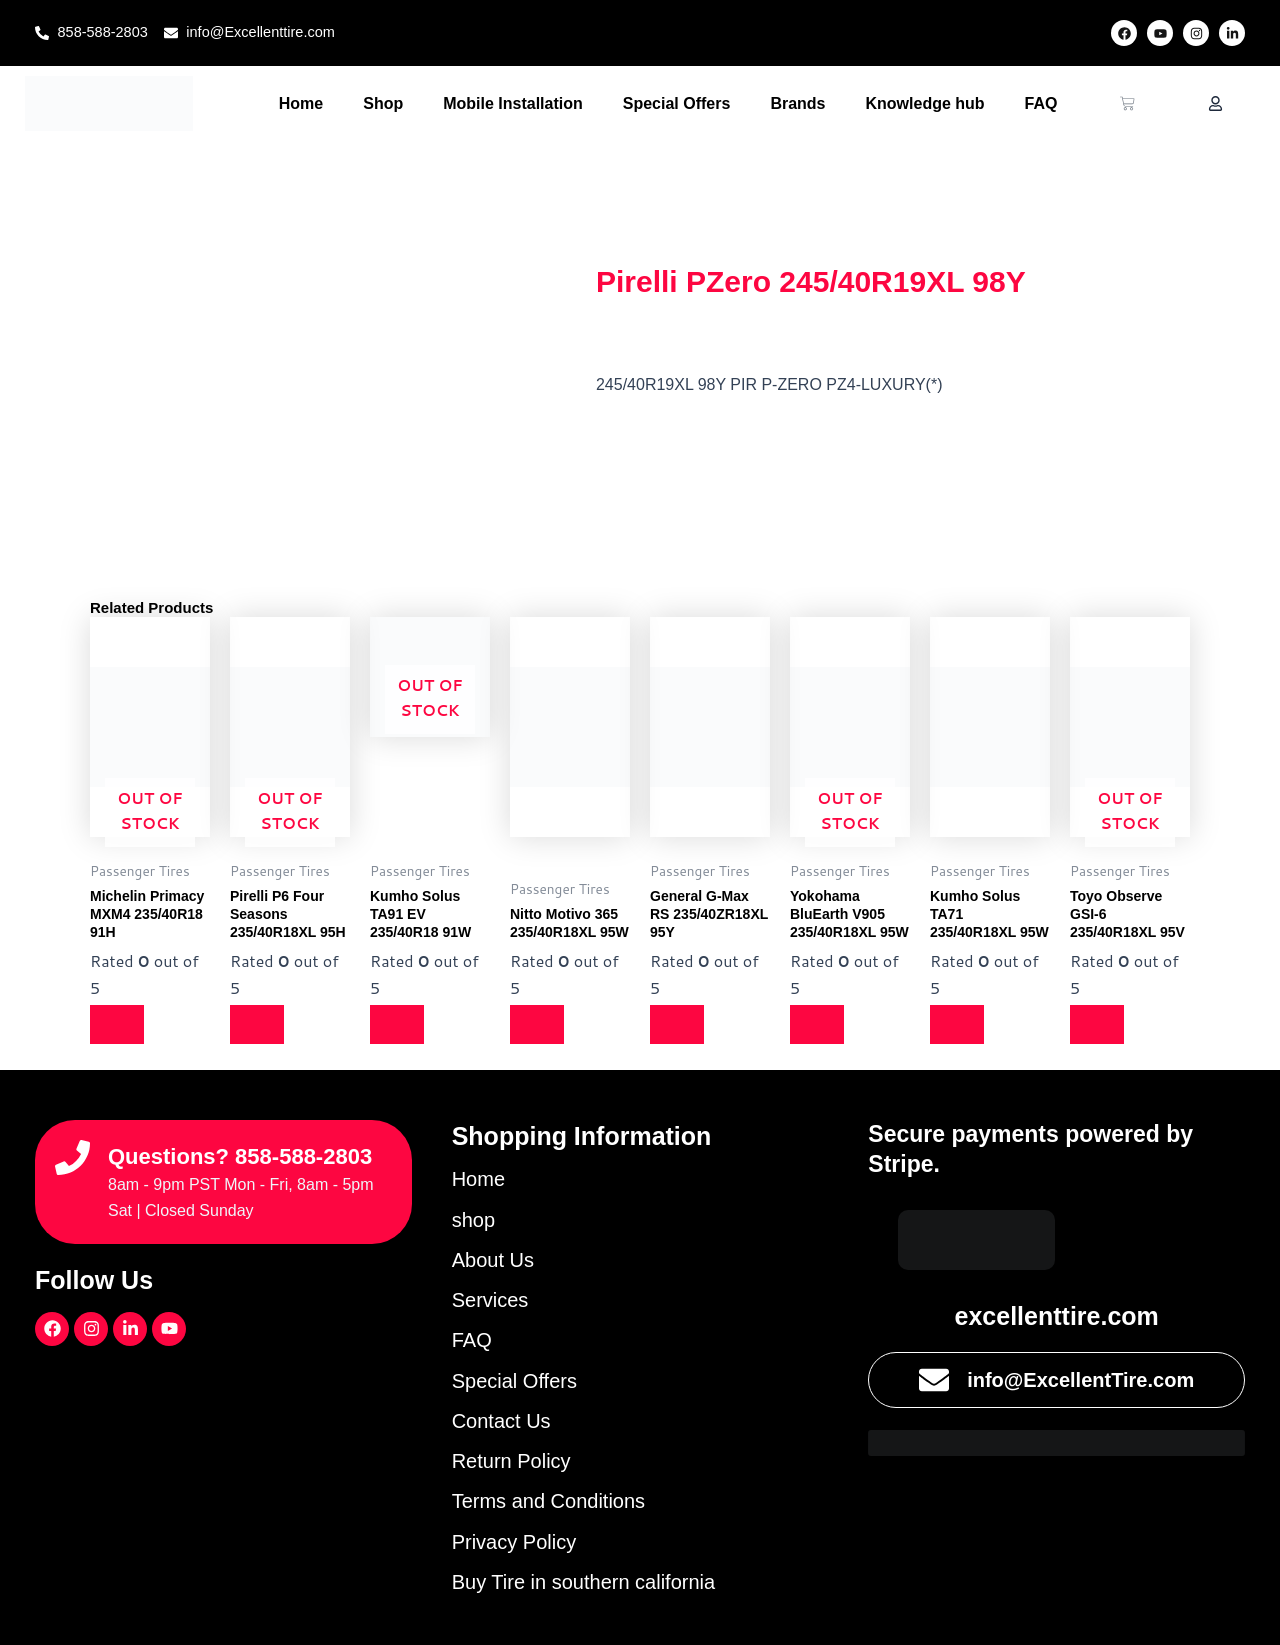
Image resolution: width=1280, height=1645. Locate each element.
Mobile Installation (513, 103)
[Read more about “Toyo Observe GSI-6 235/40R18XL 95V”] (1100, 1024)
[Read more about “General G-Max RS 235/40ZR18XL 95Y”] (680, 1024)
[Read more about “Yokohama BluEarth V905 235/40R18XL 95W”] (820, 1024)
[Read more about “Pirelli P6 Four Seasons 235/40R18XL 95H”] (260, 1024)
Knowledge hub (925, 103)
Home (301, 103)
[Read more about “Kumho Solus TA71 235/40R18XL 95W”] (960, 1024)
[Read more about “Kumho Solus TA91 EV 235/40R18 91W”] (400, 1024)
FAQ (1041, 103)
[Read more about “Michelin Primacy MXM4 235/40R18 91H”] (120, 1024)
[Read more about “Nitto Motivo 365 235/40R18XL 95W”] (540, 1024)
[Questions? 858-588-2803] (72, 1144)
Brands (797, 103)
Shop (383, 103)
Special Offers (677, 103)
